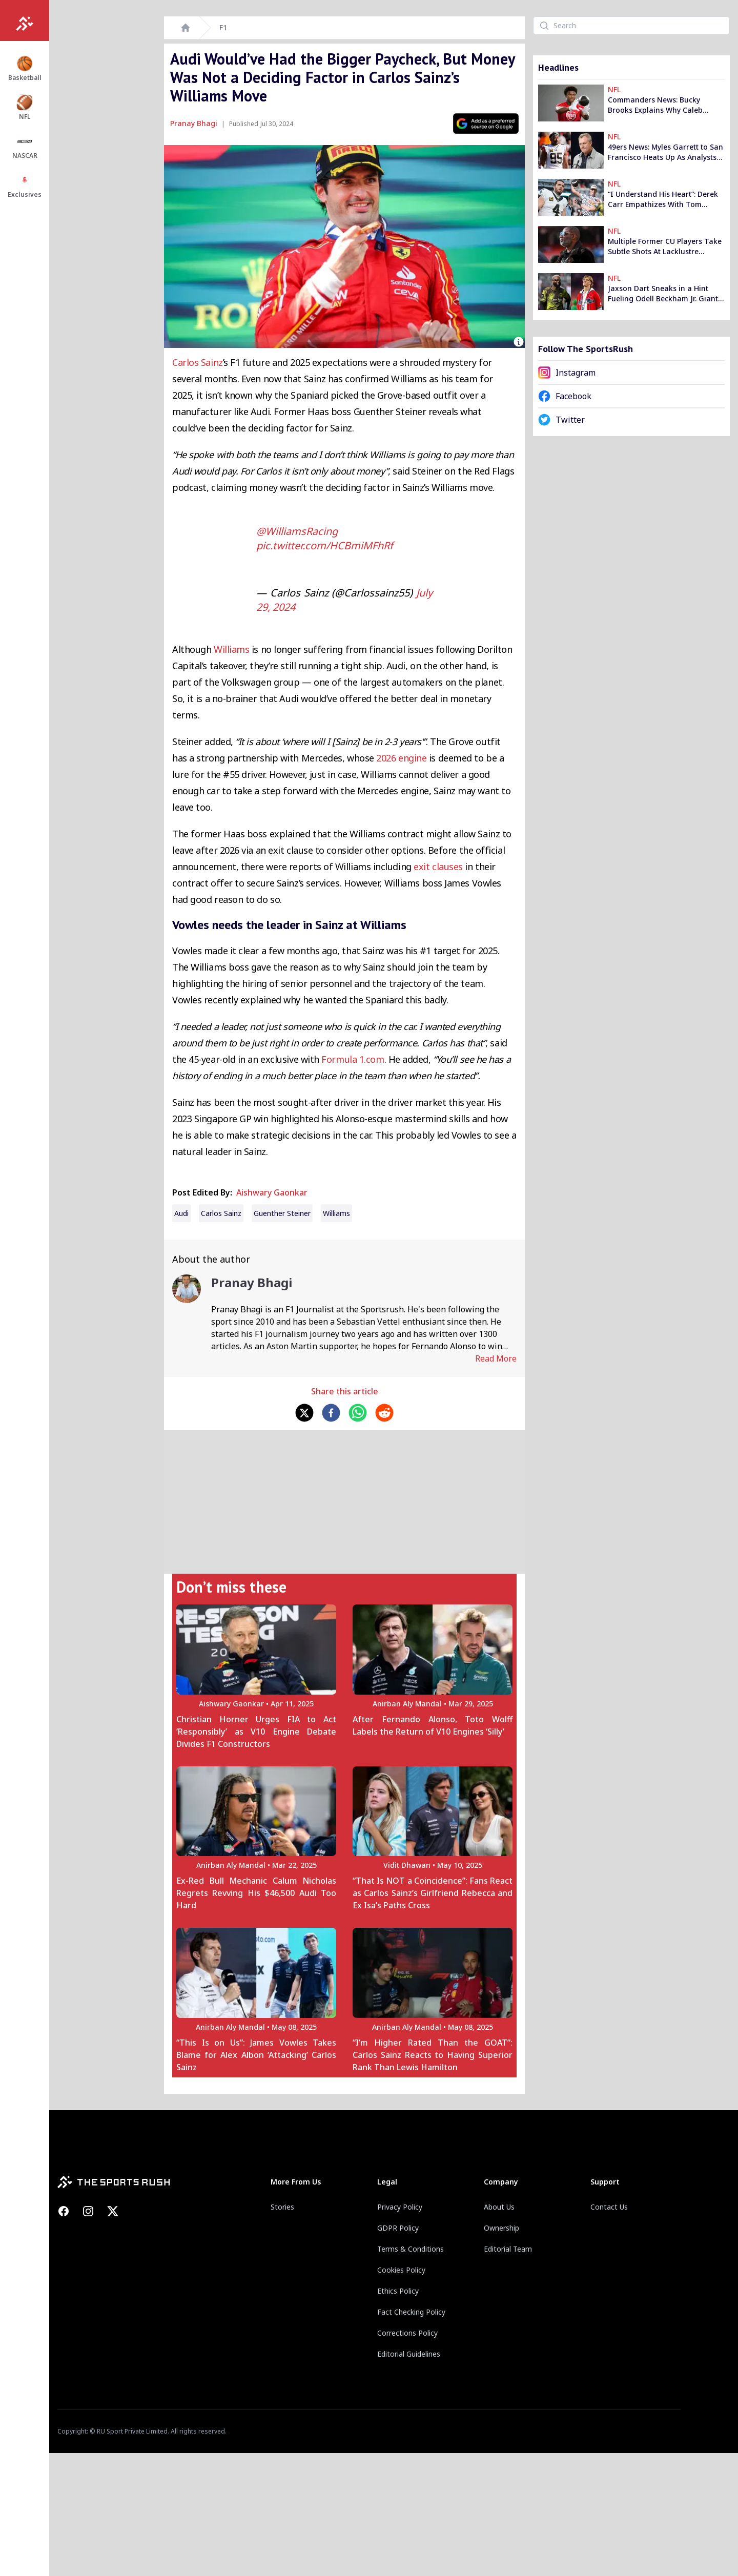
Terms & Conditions (410, 2249)
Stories (282, 2207)
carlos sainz (221, 1213)
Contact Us (609, 2207)
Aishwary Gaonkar (272, 1192)
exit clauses (438, 866)
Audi (181, 1213)
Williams (231, 649)
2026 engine (401, 758)
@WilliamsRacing (297, 531)
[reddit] (384, 1413)
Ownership (501, 2228)
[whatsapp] (357, 1413)
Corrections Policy (407, 2333)
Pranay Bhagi (193, 123)
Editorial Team (508, 2249)
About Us (499, 2207)
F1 (223, 27)
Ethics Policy (398, 2291)
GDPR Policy (398, 2228)
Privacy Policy (399, 2207)
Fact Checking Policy (411, 2312)
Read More (496, 1358)
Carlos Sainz (197, 362)
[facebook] (331, 1413)
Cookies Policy (401, 2270)
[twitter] (304, 1413)
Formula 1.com (352, 1059)
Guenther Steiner (282, 1213)
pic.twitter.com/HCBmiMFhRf (324, 545)
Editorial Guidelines (408, 2354)
